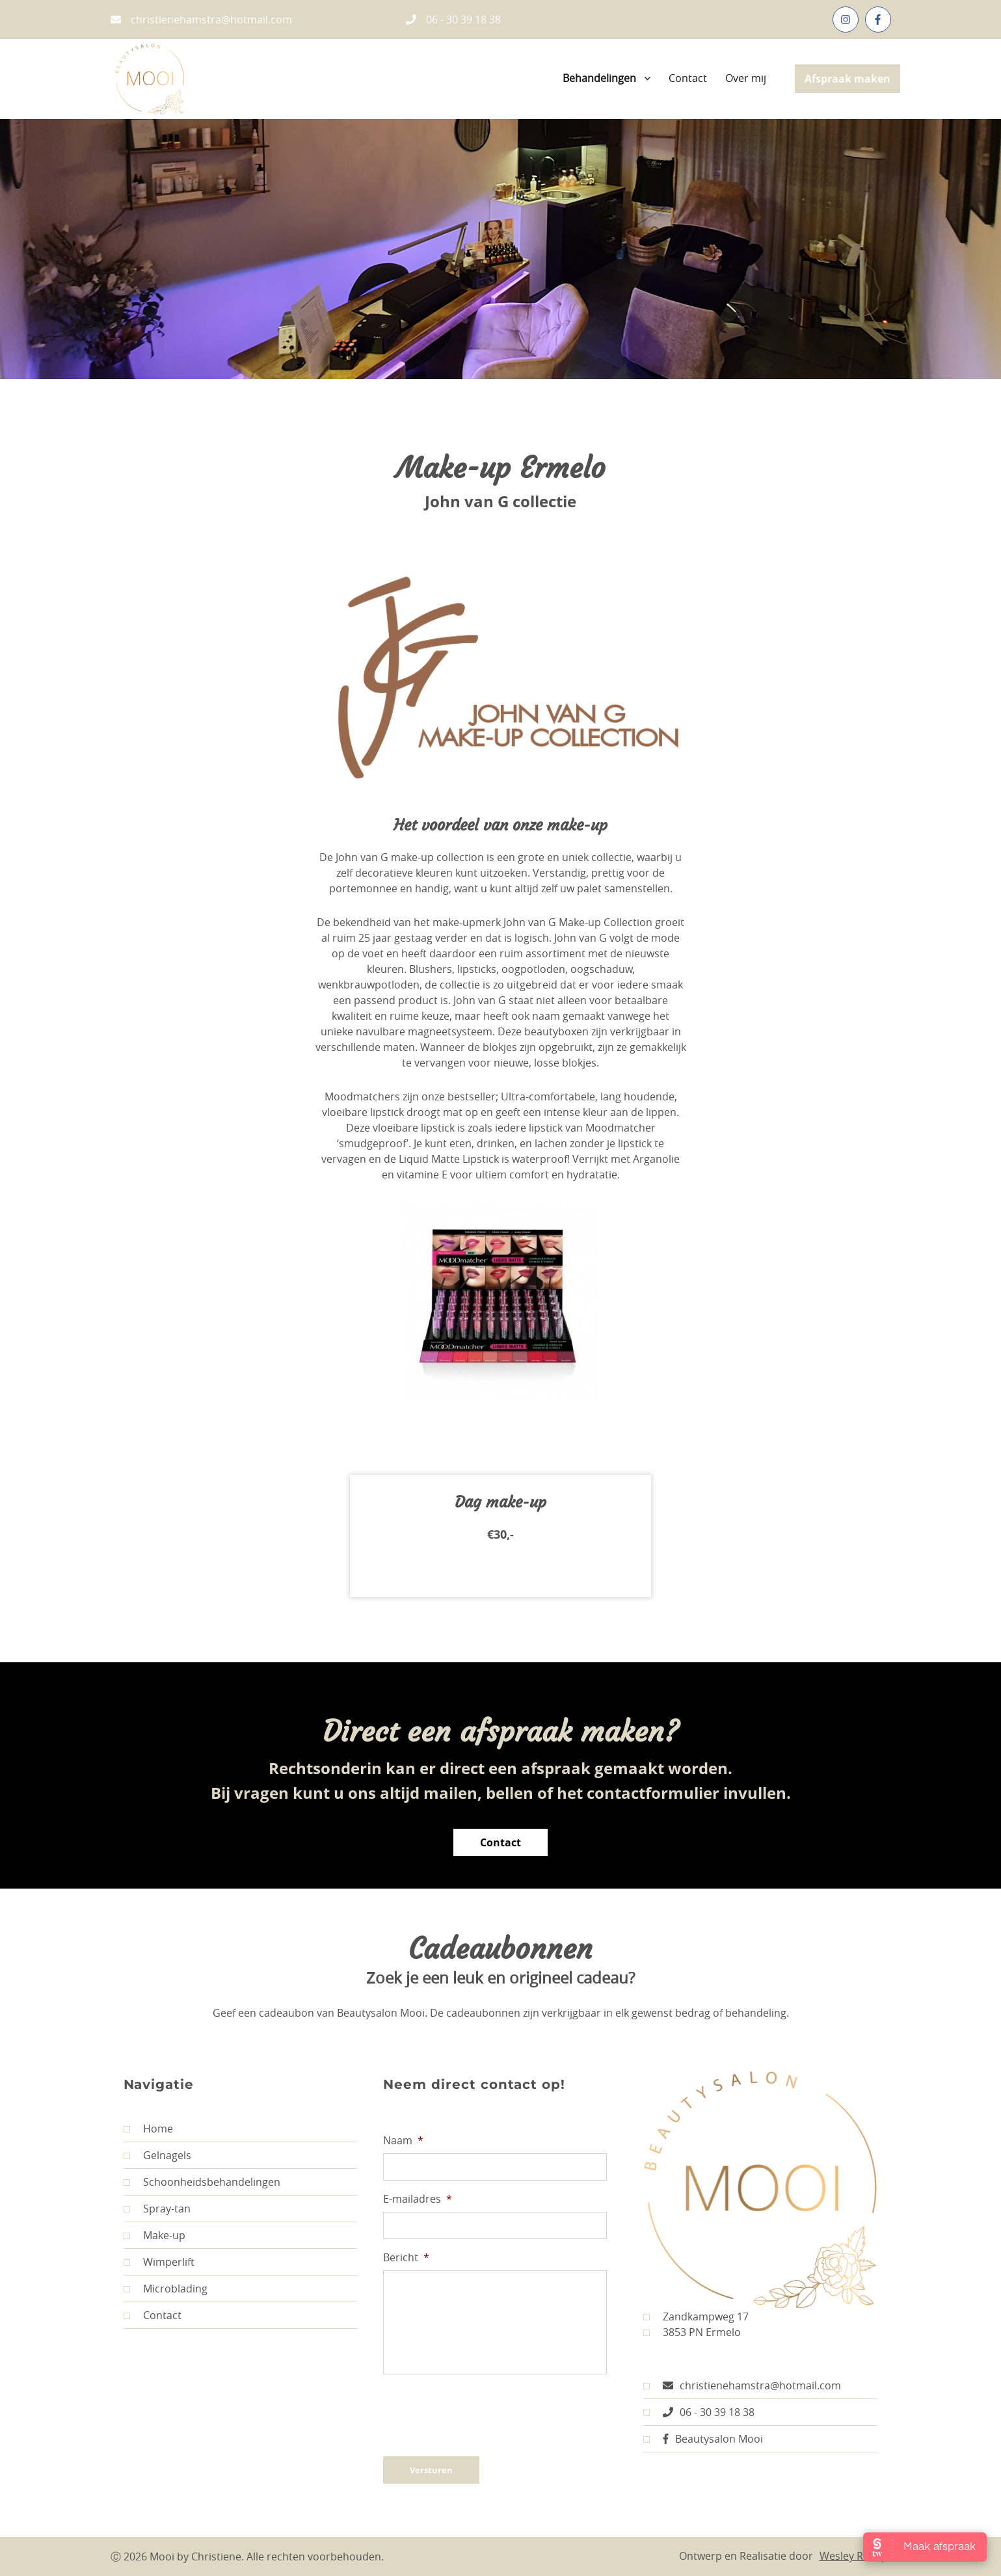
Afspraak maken (847, 79)
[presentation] (482, 2410)
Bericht (406, 2257)
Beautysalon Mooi (703, 2439)
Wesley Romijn (855, 2556)
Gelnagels (157, 2155)
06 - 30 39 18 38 (453, 19)
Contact (688, 78)
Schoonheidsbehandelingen (202, 2182)
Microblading (165, 2288)
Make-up (154, 2235)
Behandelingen (599, 78)
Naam (403, 2140)
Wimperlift (159, 2262)
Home (148, 2128)
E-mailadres (417, 2199)
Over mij (745, 78)
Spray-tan (157, 2208)
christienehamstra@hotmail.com (201, 19)
